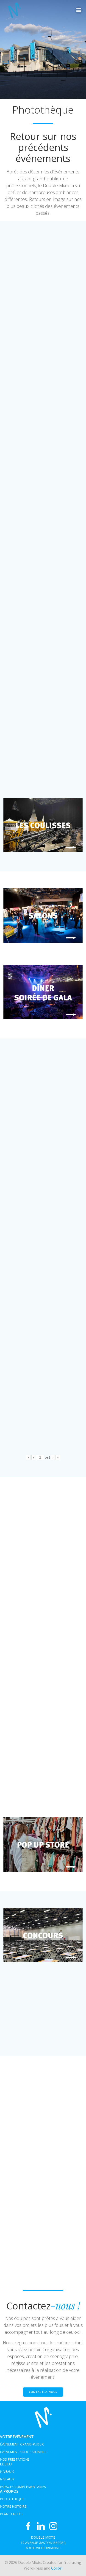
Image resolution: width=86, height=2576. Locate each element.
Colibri (56, 2568)
